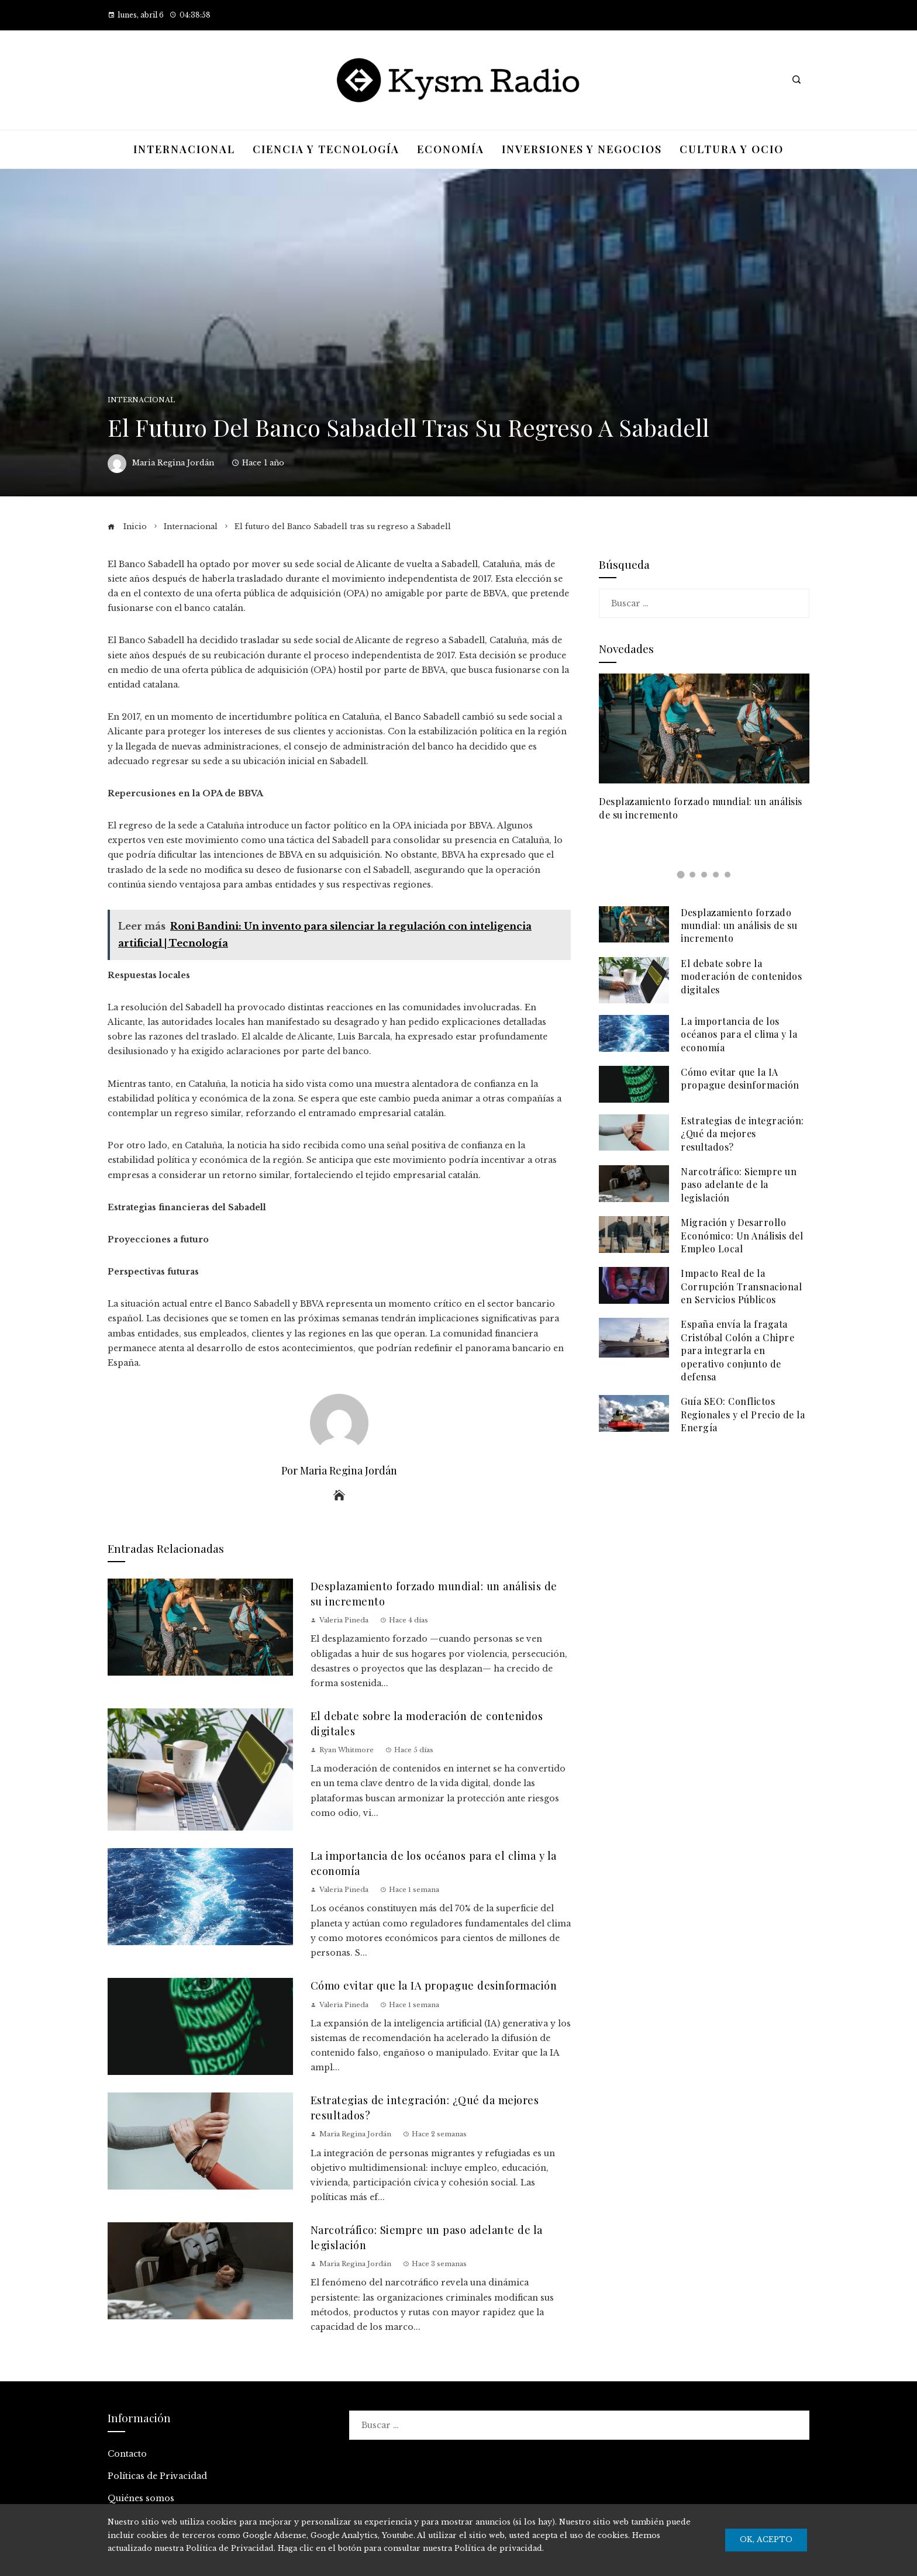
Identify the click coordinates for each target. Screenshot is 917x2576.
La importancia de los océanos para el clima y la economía (739, 1034)
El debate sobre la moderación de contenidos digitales (741, 976)
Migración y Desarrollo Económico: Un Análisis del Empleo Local (742, 1235)
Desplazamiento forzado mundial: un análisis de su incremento (739, 925)
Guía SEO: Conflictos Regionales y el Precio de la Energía (743, 1414)
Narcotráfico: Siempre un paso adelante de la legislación (739, 1184)
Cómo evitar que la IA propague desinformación (434, 1985)
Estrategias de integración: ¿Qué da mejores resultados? (742, 1133)
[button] (681, 875)
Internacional (141, 400)
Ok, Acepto (766, 2539)
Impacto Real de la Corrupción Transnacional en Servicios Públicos (741, 1286)
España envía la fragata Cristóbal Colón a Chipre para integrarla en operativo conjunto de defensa (737, 1350)
